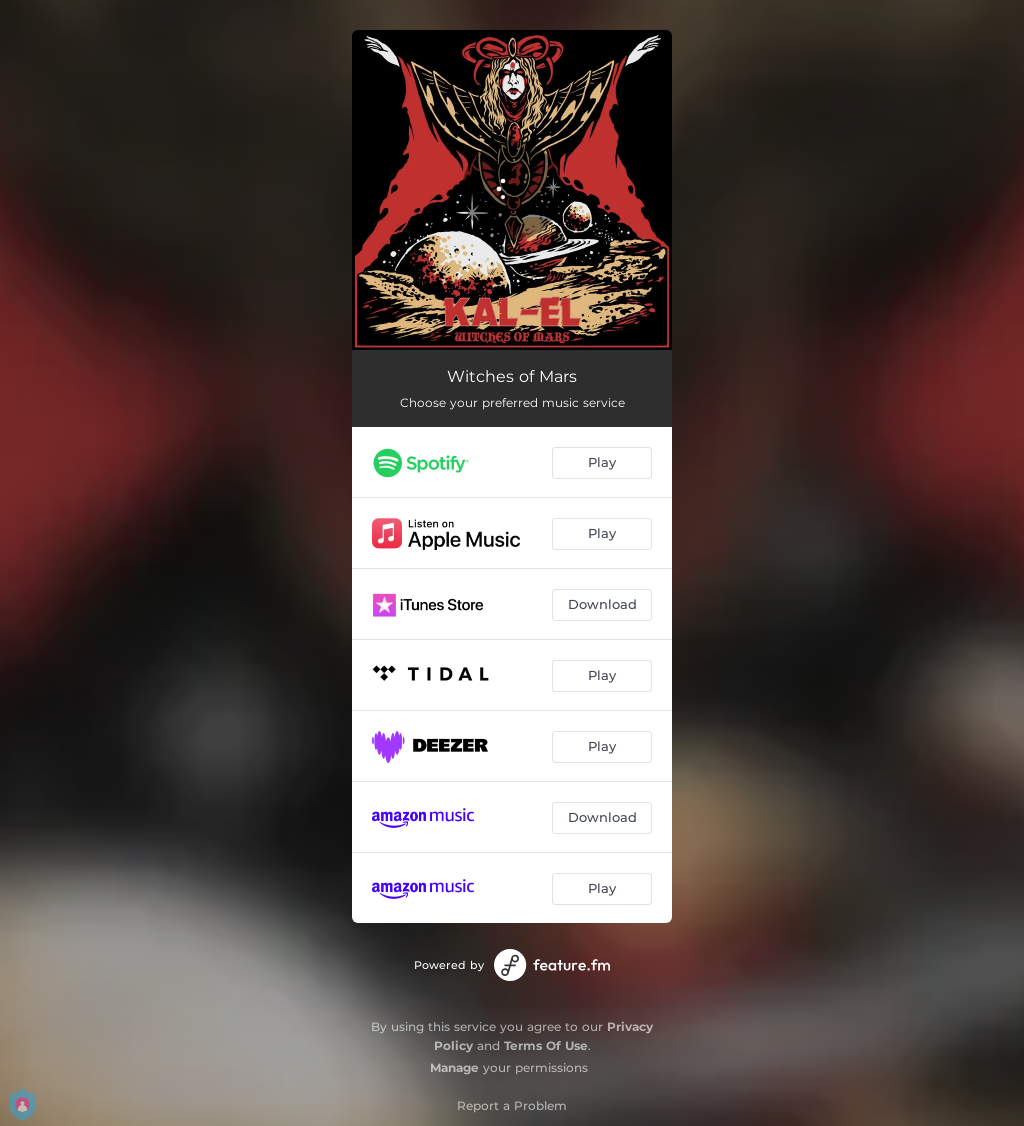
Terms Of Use (546, 1045)
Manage (454, 1067)
